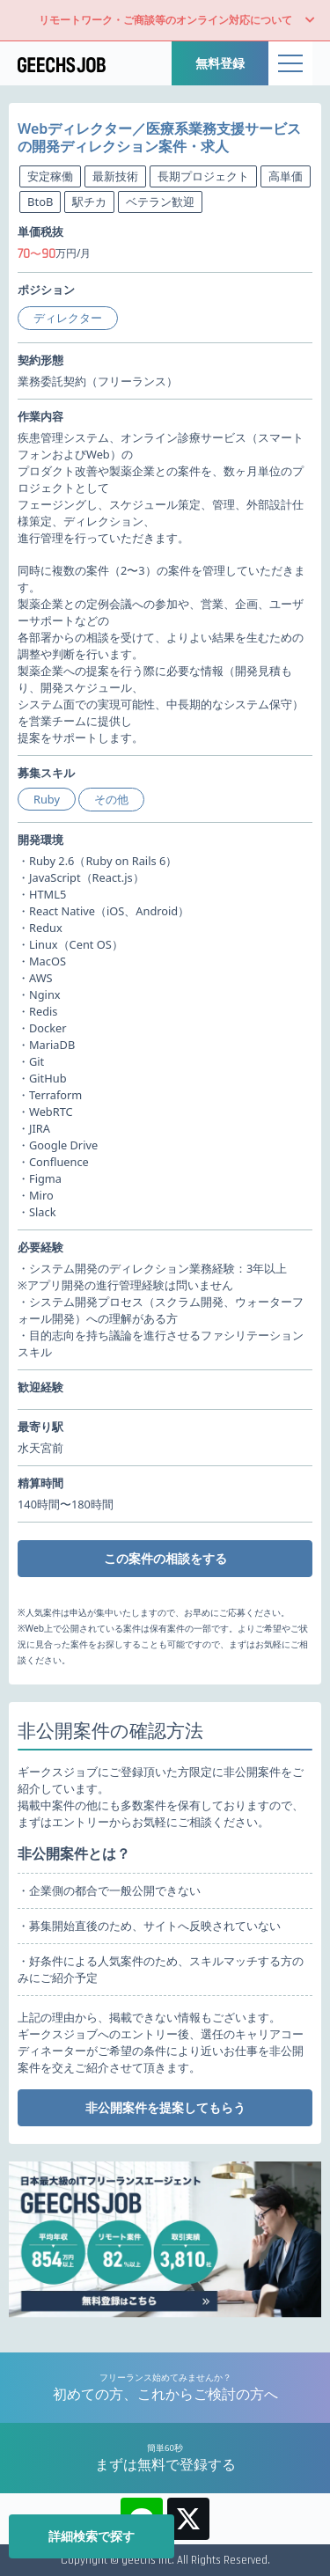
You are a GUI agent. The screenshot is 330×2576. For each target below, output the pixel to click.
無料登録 (220, 63)
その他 (111, 799)
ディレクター (67, 318)
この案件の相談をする (165, 1558)
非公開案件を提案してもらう (165, 2107)
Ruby (46, 799)
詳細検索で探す (91, 2536)
